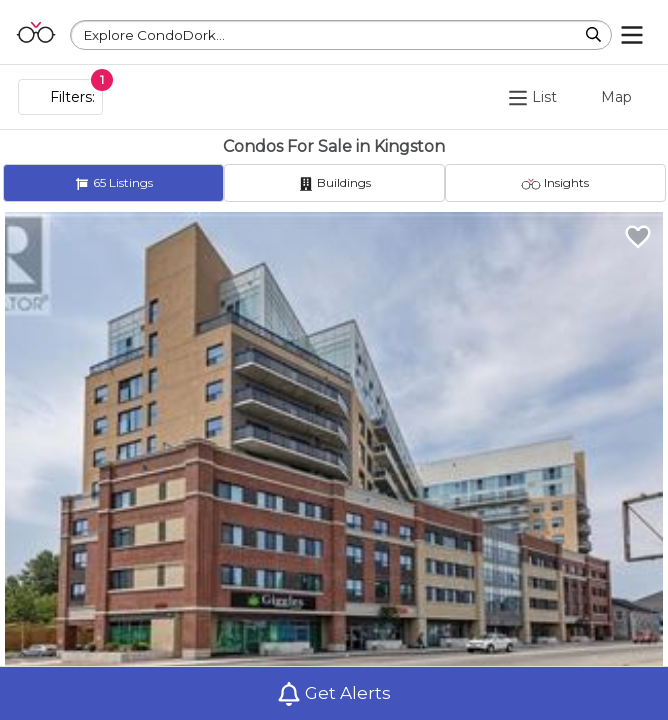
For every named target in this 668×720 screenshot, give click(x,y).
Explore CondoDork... (154, 35)
